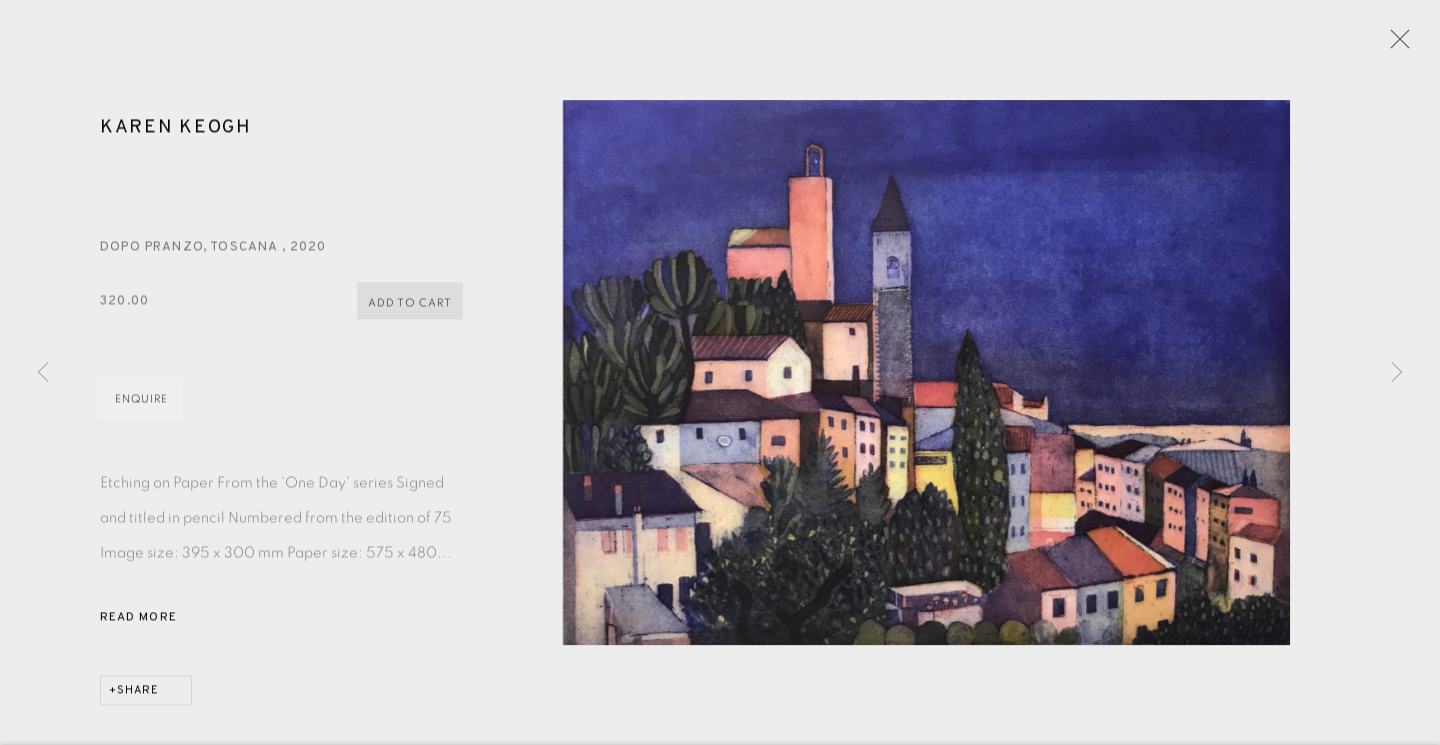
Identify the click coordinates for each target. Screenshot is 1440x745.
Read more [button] (138, 620)
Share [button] (138, 693)
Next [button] (1397, 373)
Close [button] (1395, 45)
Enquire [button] (141, 401)
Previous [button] (43, 373)
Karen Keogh (176, 130)
